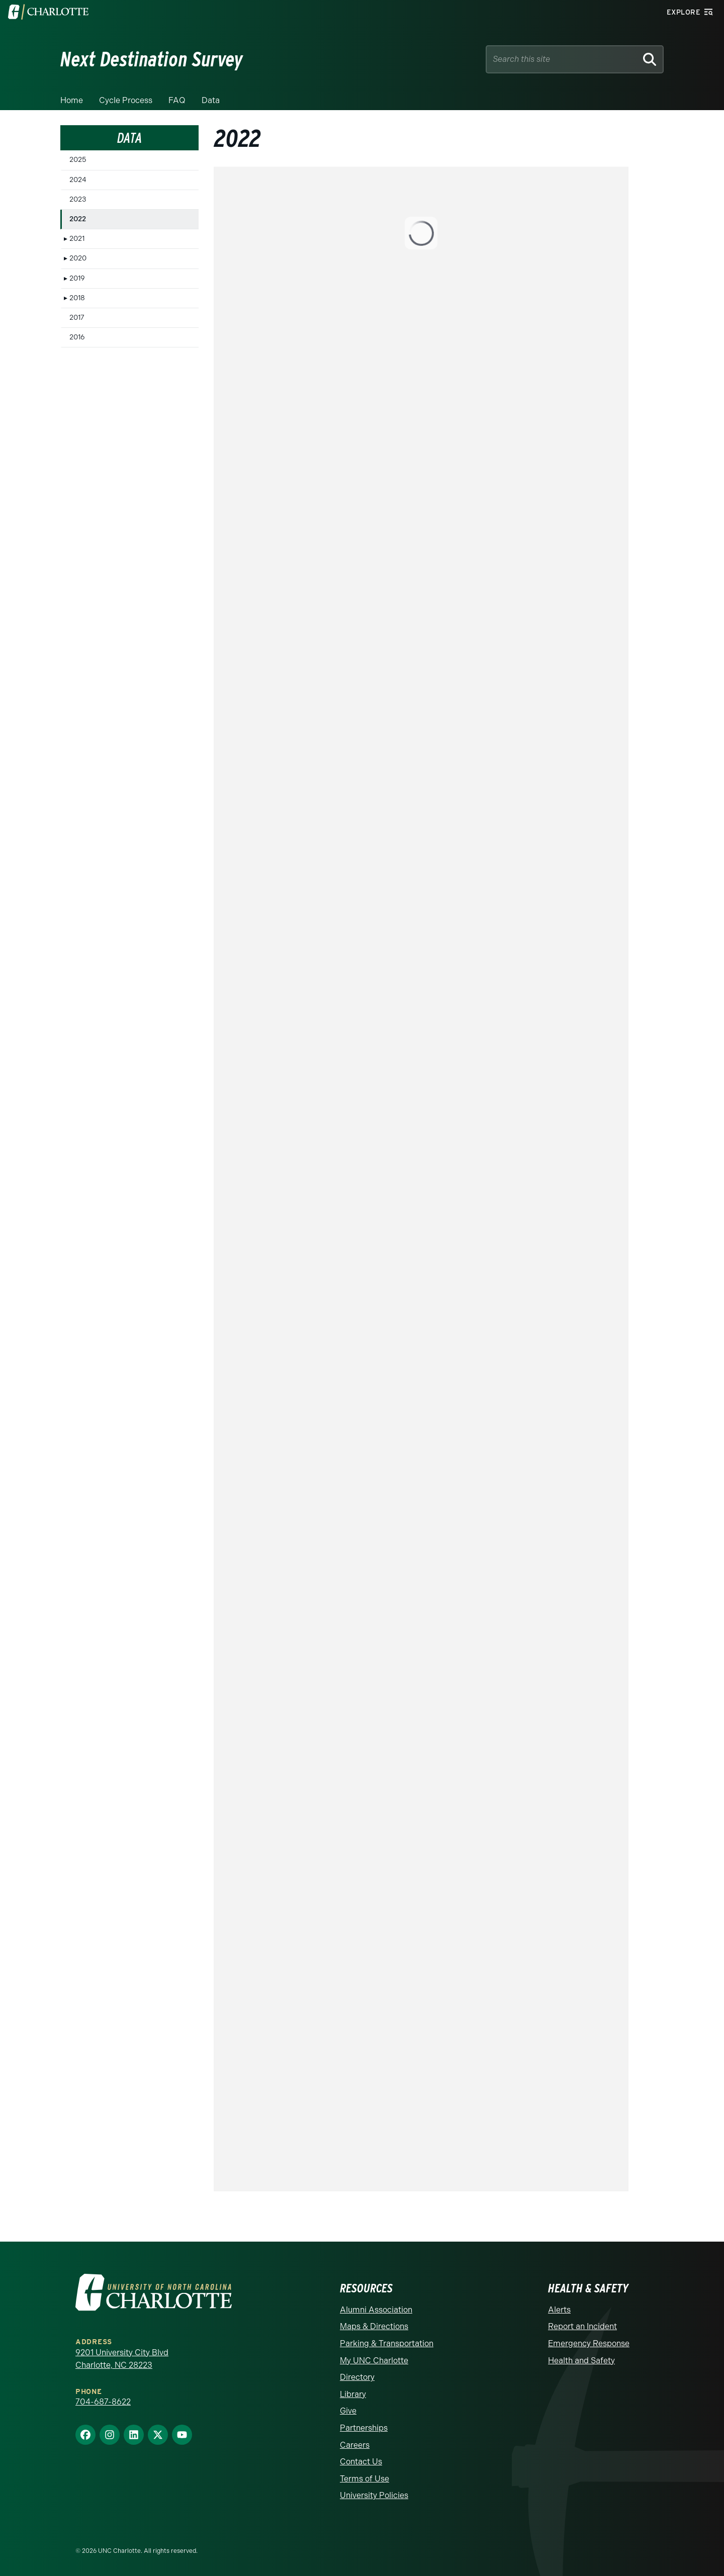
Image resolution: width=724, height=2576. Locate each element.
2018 (77, 298)
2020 (77, 258)
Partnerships (364, 2428)
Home (71, 100)
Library (353, 2394)
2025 (77, 159)
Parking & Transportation (386, 2343)
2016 (77, 337)
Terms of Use (364, 2478)
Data (211, 100)
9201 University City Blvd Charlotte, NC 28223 (121, 2359)
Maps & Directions (374, 2326)
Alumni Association (376, 2310)
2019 (77, 278)
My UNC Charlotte (374, 2360)
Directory (357, 2377)
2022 (77, 219)
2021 (76, 238)
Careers (355, 2445)
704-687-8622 (103, 2402)
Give (348, 2411)
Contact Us (361, 2461)
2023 (77, 199)
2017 (76, 317)
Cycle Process (125, 100)
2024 (77, 179)
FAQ (177, 100)
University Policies (374, 2495)
